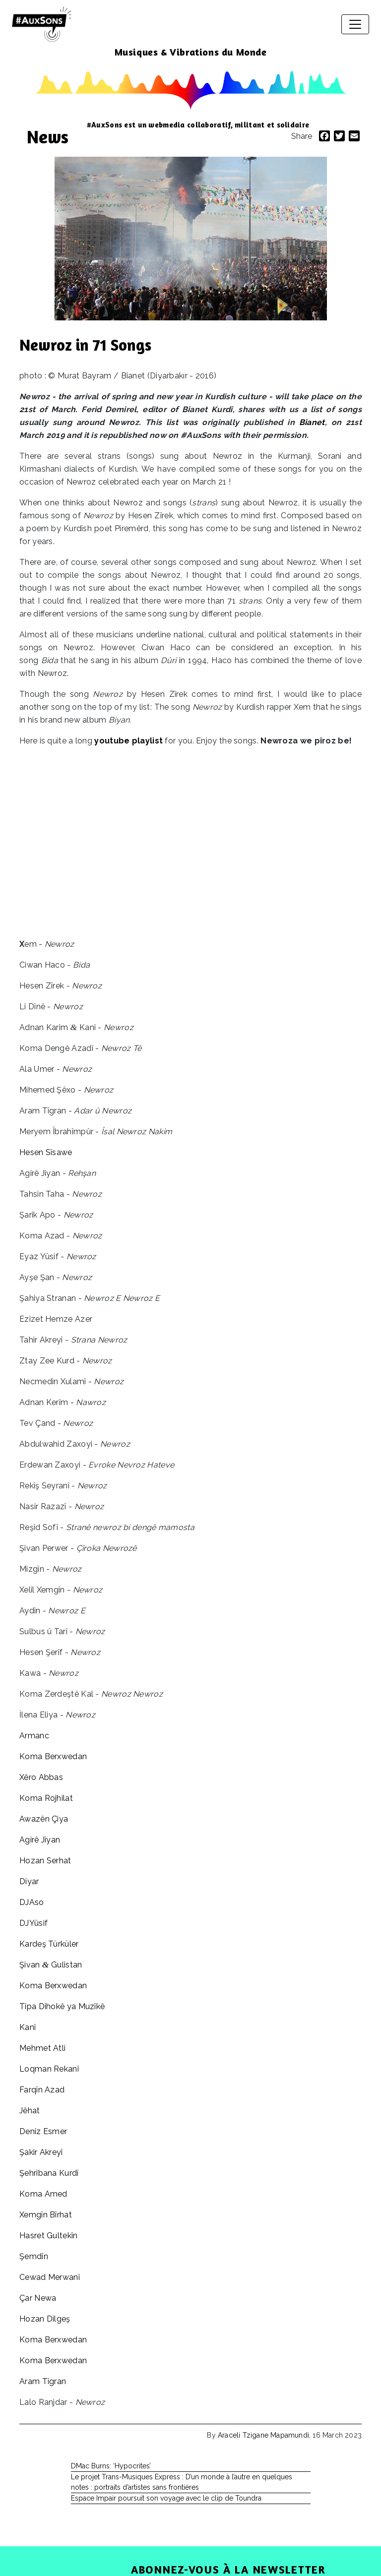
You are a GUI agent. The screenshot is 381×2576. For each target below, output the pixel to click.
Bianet (312, 422)
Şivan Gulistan (50, 1964)
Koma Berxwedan (53, 1756)
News (47, 136)
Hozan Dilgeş (44, 2319)
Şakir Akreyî (41, 2152)
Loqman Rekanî (49, 2069)
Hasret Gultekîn (48, 2235)
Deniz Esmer (43, 2131)
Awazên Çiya (43, 1819)
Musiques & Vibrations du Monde (191, 52)
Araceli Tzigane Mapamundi (263, 2435)
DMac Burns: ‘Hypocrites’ (111, 2466)
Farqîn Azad (41, 2089)
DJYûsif (33, 1923)
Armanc (34, 1735)
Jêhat (29, 2110)
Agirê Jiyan (39, 1839)
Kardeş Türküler (49, 1944)
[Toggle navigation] (355, 24)
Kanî (27, 2027)
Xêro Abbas (41, 1777)
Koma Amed (43, 2194)
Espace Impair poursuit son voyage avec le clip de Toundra (166, 2498)
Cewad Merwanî (49, 2277)
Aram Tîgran (42, 2381)
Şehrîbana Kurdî (49, 2173)
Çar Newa (37, 2298)
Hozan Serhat (45, 1860)
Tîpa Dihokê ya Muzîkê (62, 2006)
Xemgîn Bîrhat (45, 2214)
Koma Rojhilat (46, 1798)
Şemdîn (33, 2256)
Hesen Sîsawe (45, 1152)
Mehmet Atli (42, 2048)
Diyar (29, 1881)
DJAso (31, 1902)
